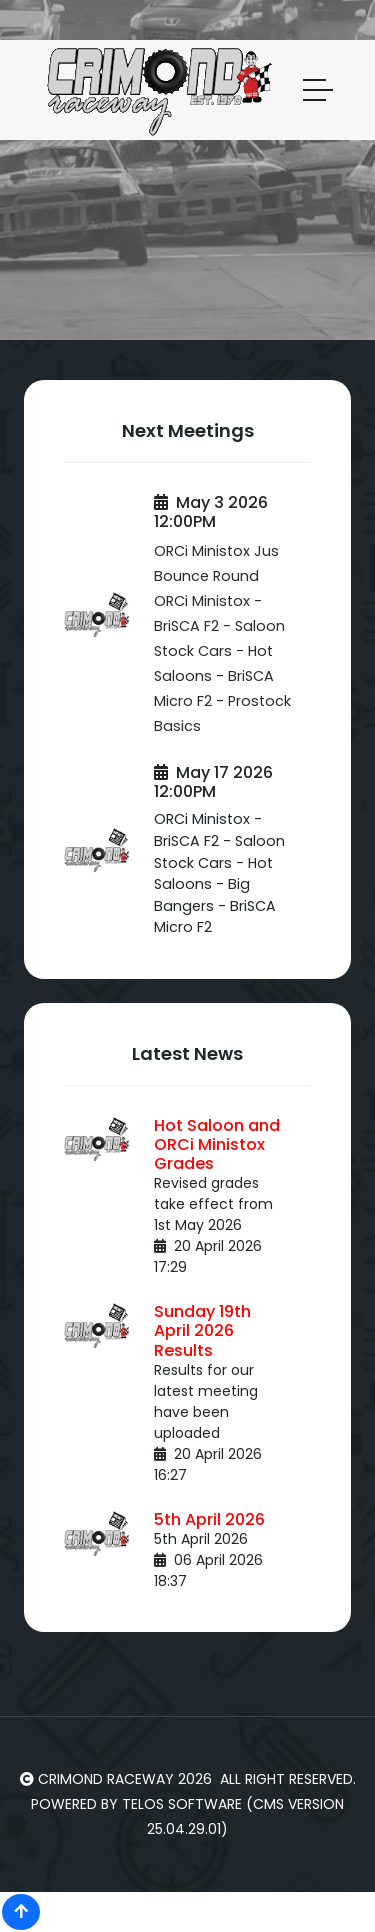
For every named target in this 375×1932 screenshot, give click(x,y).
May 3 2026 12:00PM (211, 512)
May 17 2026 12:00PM (213, 782)
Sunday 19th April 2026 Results (202, 1330)
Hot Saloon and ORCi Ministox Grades (217, 1144)
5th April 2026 (209, 1519)
